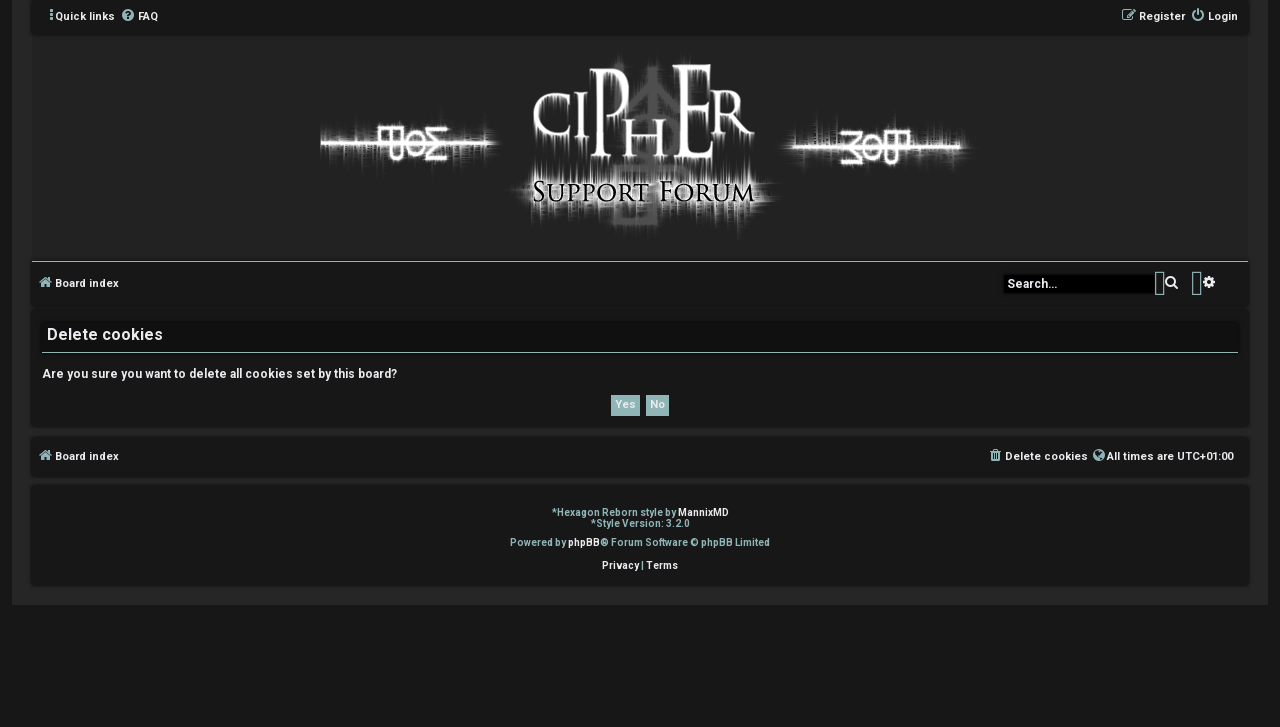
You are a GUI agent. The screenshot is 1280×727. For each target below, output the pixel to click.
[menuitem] (139, 17)
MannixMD (703, 512)
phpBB (584, 542)
